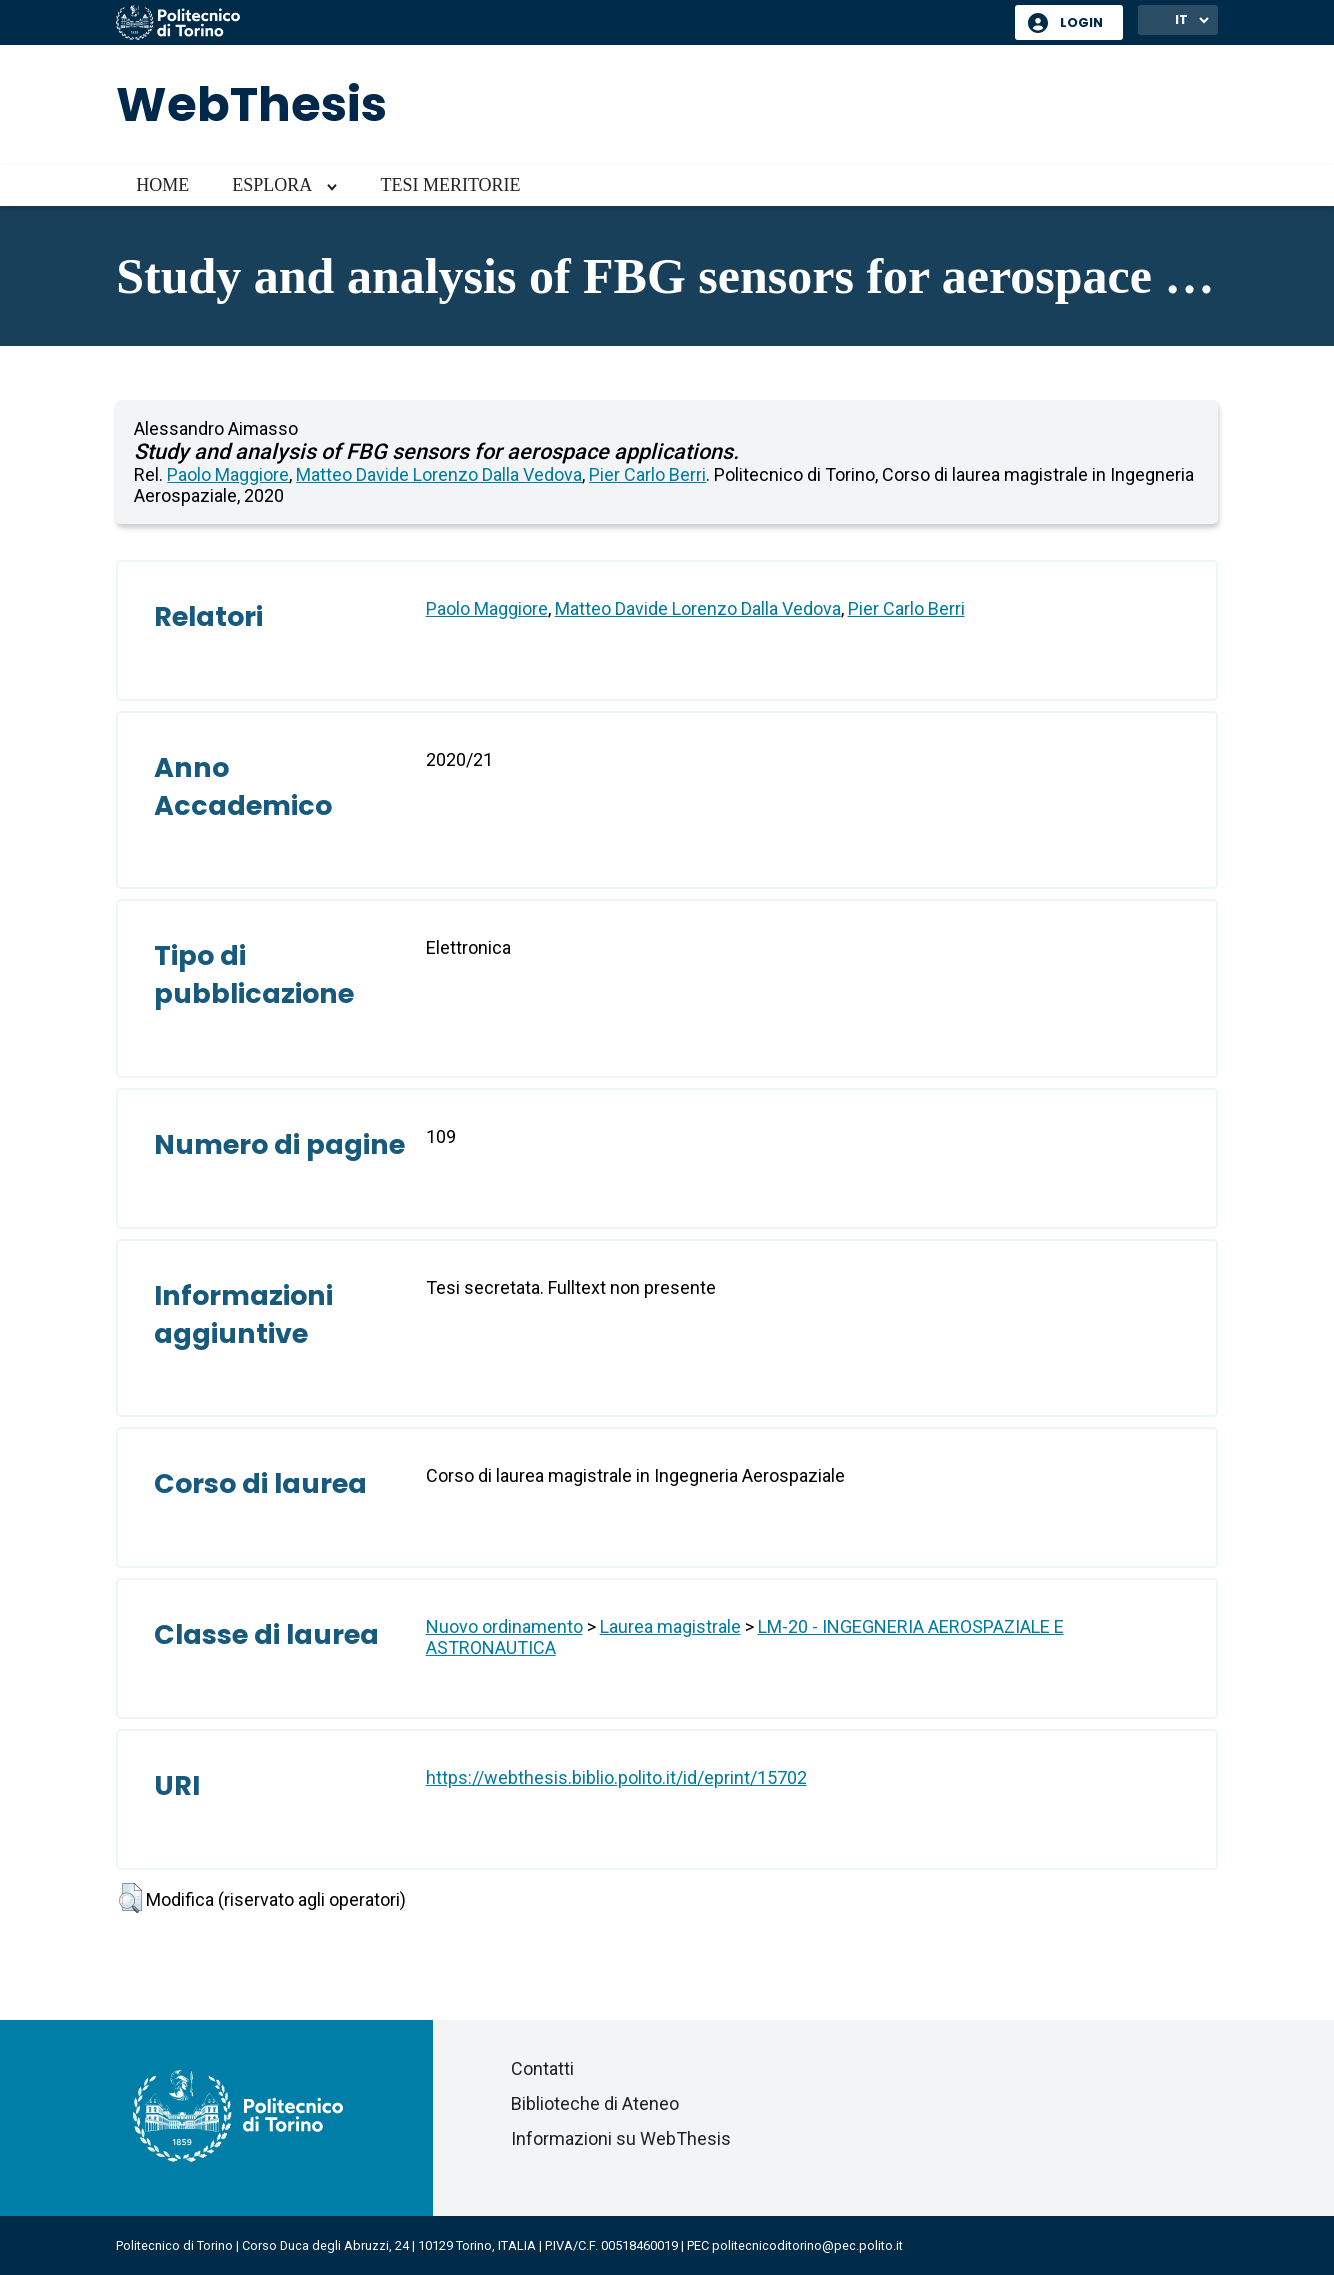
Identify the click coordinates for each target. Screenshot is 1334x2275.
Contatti (542, 2068)
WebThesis (251, 104)
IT (1181, 19)
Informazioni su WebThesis (621, 2138)
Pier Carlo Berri (647, 474)
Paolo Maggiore (228, 474)
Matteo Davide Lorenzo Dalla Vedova (439, 474)
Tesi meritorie (450, 185)
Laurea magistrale (670, 1626)
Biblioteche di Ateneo (595, 2103)
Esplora (272, 185)
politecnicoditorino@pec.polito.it (807, 2245)
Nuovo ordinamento (504, 1626)
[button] (130, 1898)
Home (162, 185)
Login (1081, 22)
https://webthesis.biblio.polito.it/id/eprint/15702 (616, 1777)
